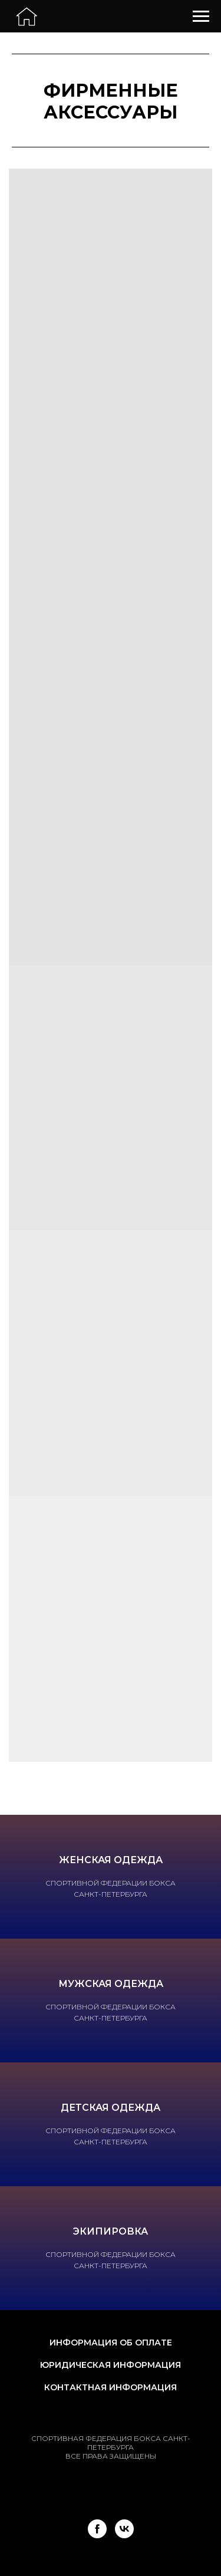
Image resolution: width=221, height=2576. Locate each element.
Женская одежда (111, 1860)
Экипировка (110, 2231)
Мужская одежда (110, 1983)
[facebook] (97, 2528)
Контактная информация (110, 2387)
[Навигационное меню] (201, 16)
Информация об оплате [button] (111, 2342)
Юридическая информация (110, 2365)
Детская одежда (110, 2107)
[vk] (124, 2528)
